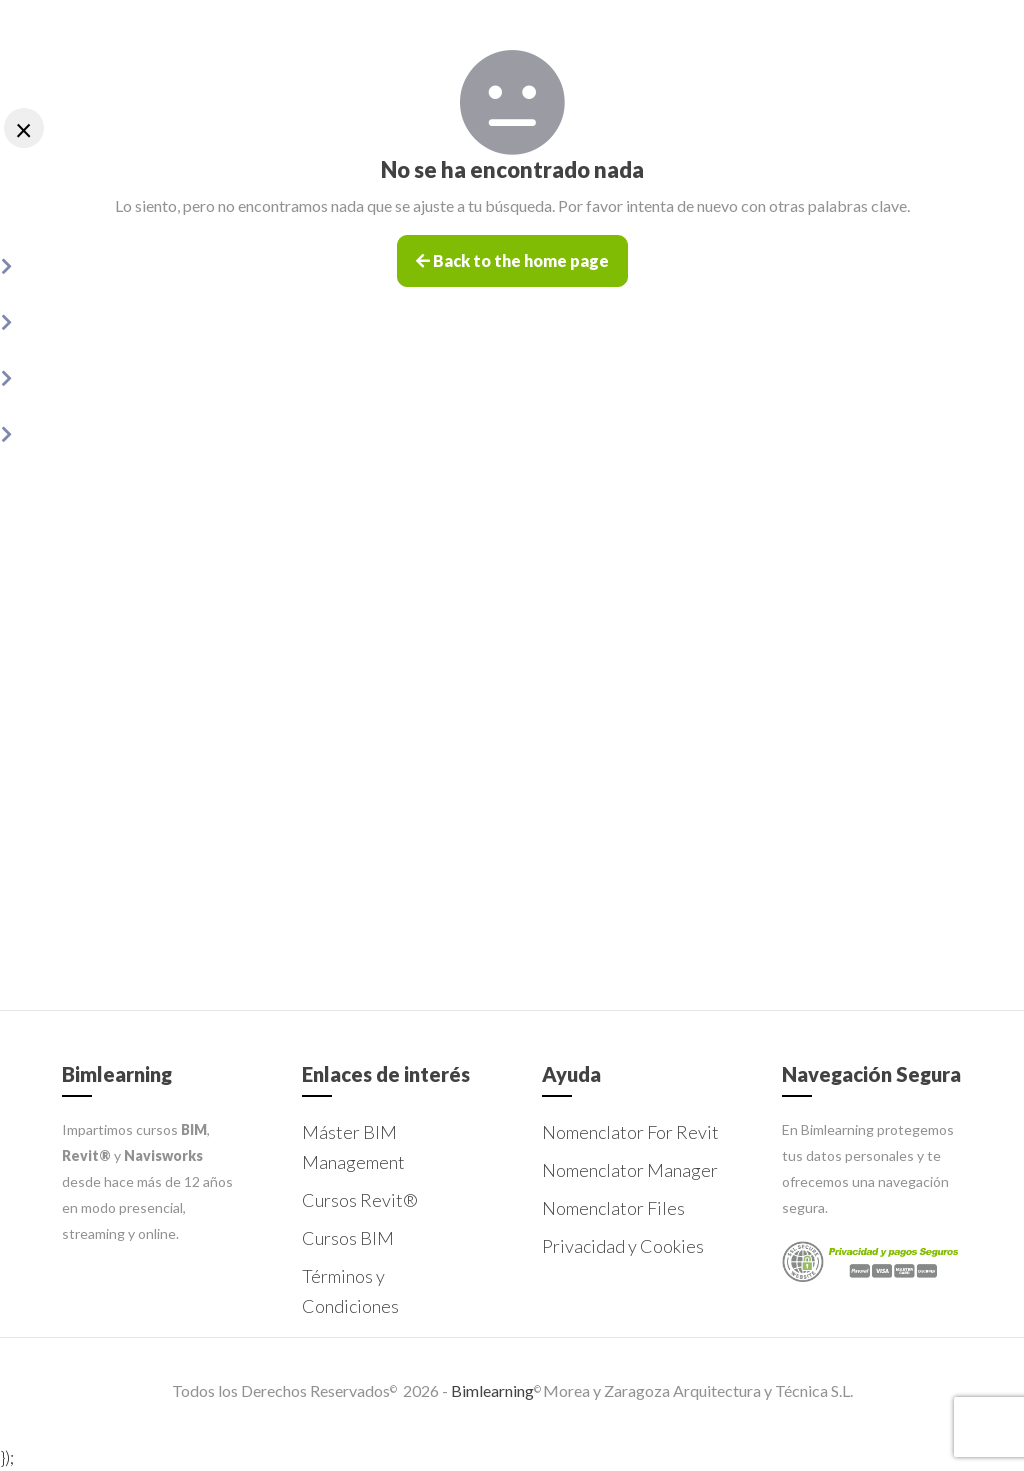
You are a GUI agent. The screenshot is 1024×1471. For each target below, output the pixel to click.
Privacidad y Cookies (623, 1246)
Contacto (91, 486)
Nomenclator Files (119, 374)
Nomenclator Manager (134, 318)
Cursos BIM (348, 1238)
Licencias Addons (112, 430)
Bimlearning (491, 1390)
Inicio (82, 206)
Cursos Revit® (360, 1200)
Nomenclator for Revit (130, 262)
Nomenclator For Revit (630, 1132)
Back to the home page (512, 263)
